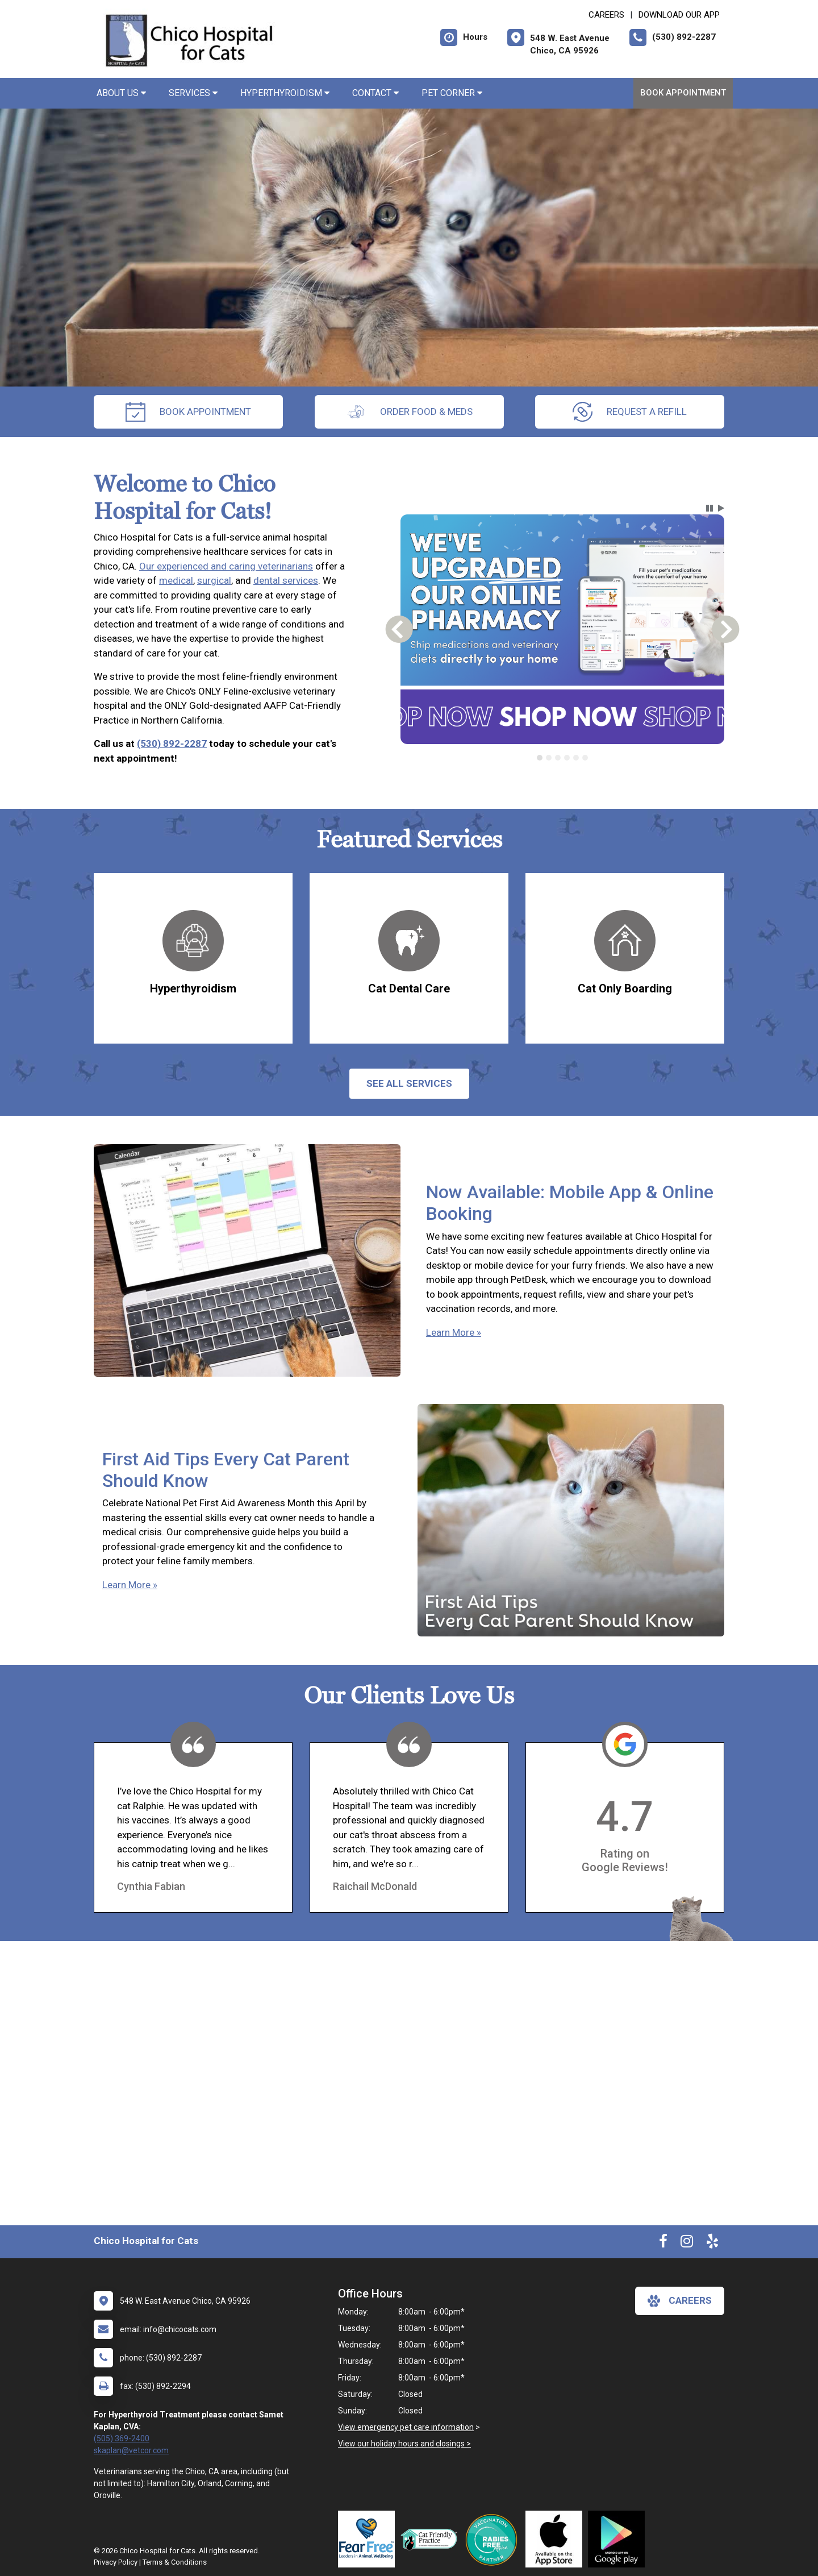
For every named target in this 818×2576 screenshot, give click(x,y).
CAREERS (606, 15)
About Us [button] (121, 93)
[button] (709, 508)
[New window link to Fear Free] (369, 2539)
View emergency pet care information (406, 2427)
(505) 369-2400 (121, 2438)
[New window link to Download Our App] (556, 2539)
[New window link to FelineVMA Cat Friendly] (431, 2539)
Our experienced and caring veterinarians (226, 566)
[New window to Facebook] (663, 2243)
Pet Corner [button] (451, 93)
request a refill (630, 412)
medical (176, 580)
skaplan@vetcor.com (131, 2450)
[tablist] (562, 757)
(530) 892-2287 (172, 743)
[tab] (539, 757)
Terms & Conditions (175, 2562)
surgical (214, 580)
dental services (285, 580)
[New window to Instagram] (687, 2243)
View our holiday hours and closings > (404, 2443)
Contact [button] (375, 93)
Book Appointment (683, 93)
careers (680, 2301)
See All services (409, 1083)
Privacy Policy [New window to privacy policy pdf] (115, 2562)
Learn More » (453, 1332)
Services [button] (193, 93)
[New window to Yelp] (712, 2243)
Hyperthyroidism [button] (284, 93)
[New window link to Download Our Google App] (619, 2539)
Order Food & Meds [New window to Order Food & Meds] (409, 412)
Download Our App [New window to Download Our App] (679, 15)
